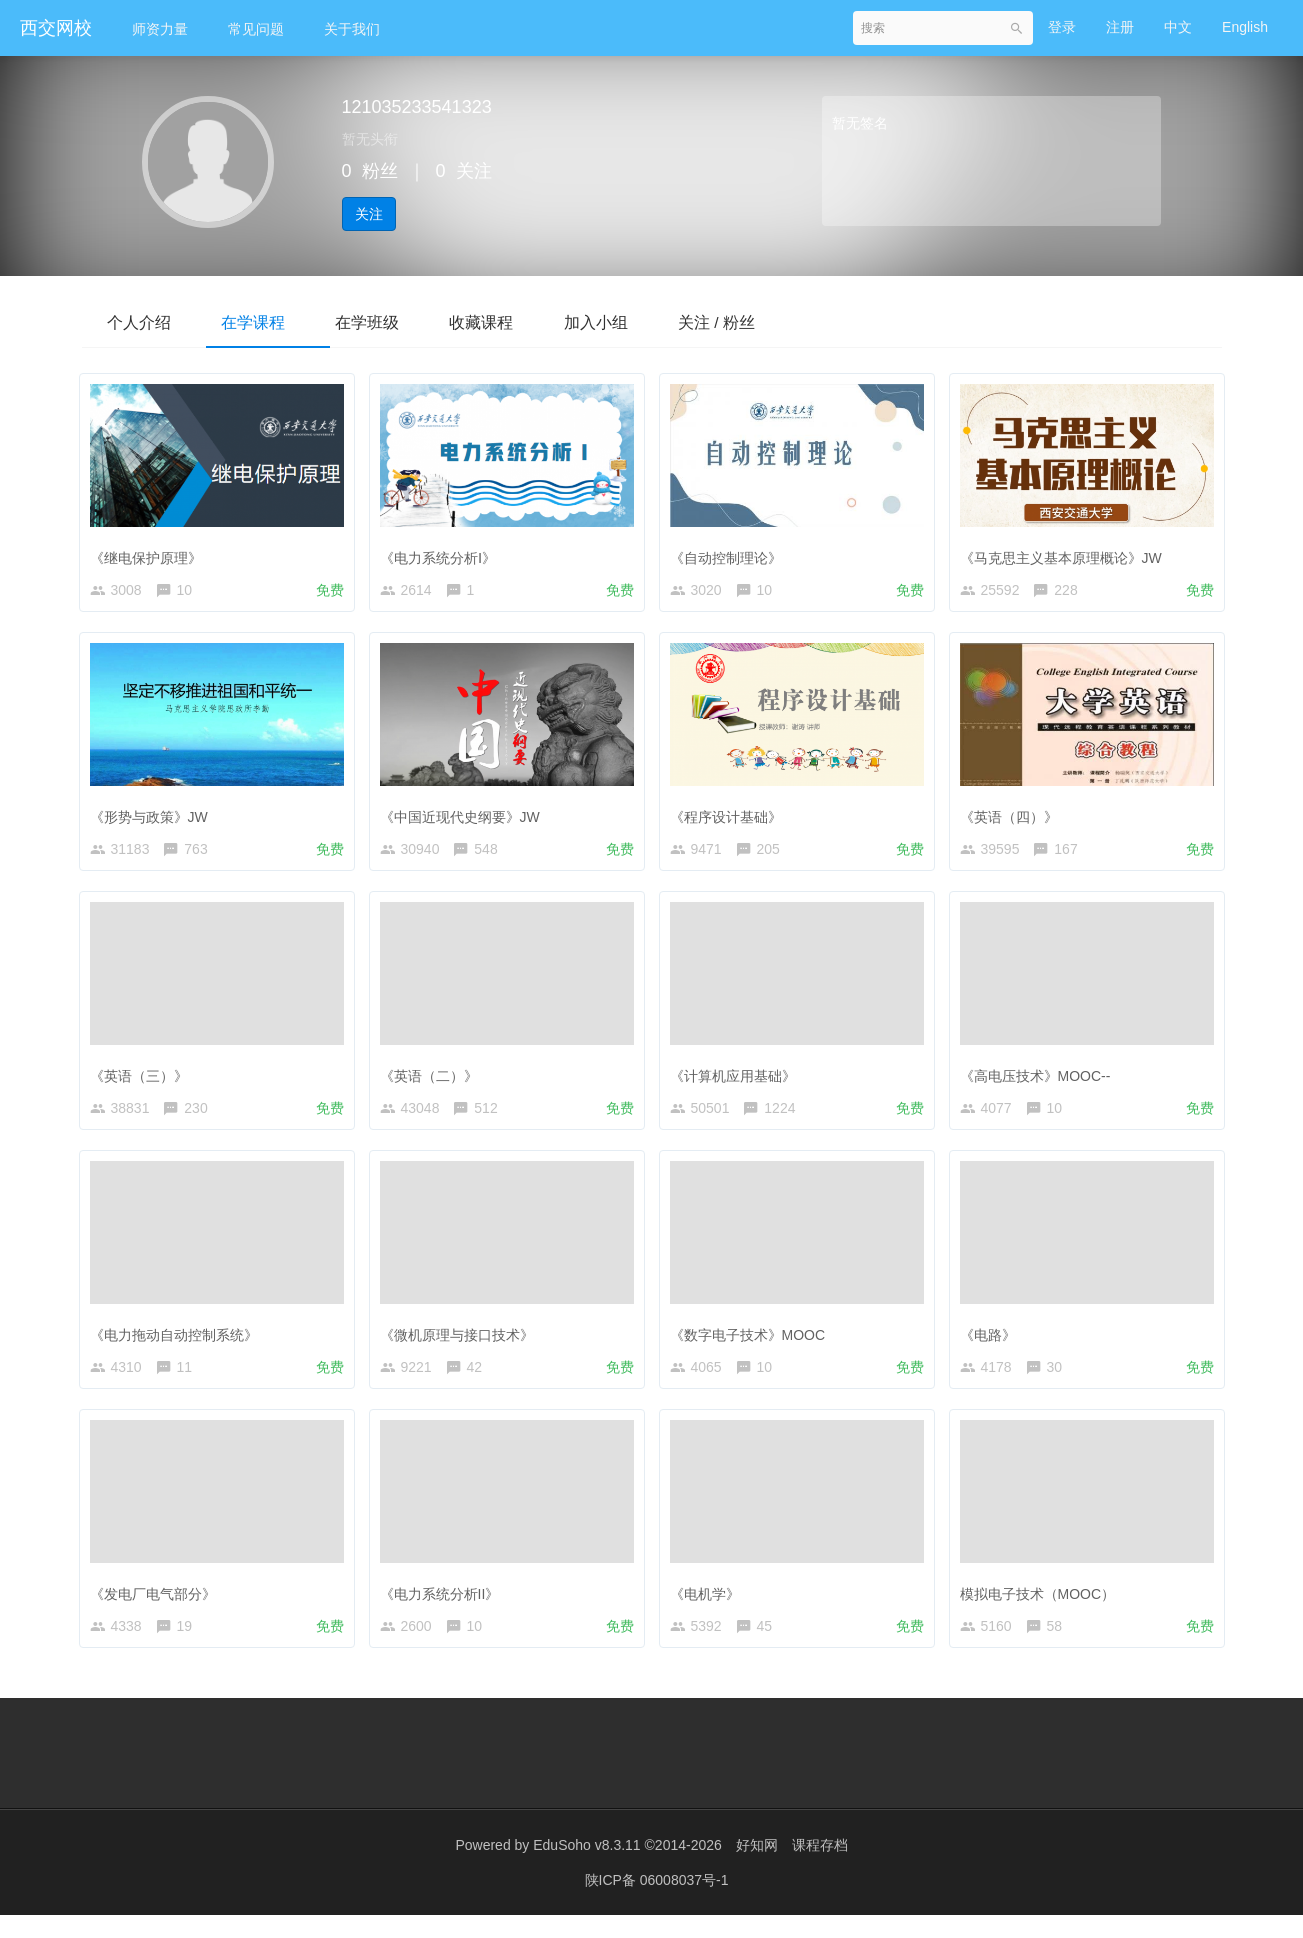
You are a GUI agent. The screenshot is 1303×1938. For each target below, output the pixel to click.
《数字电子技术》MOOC (753, 1344)
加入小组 (640, 321)
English (1245, 27)
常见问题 (256, 29)
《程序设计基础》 (731, 817)
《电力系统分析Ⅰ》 (443, 554)
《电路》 (993, 1344)
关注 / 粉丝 (770, 321)
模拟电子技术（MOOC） (1043, 1607)
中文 (1178, 27)
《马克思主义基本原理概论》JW (1066, 554)
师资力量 (160, 29)
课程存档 (820, 1868)
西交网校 (56, 28)
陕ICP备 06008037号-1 (657, 1903)
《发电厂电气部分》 (158, 1607)
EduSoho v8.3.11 (586, 1868)
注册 (1120, 27)
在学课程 (268, 321)
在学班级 (392, 321)
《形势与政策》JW (154, 817)
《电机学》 (710, 1607)
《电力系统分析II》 (445, 1607)
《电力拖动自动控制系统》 (179, 1344)
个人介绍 (144, 321)
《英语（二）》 (434, 1081)
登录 (1062, 27)
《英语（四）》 (1014, 817)
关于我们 (352, 29)
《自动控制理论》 (731, 554)
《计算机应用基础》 (738, 1081)
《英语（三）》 (144, 1081)
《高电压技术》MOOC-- (1040, 1081)
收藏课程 (516, 321)
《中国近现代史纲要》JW (465, 817)
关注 (369, 214)
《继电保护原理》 (151, 554)
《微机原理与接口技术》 (462, 1344)
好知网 (757, 1868)
